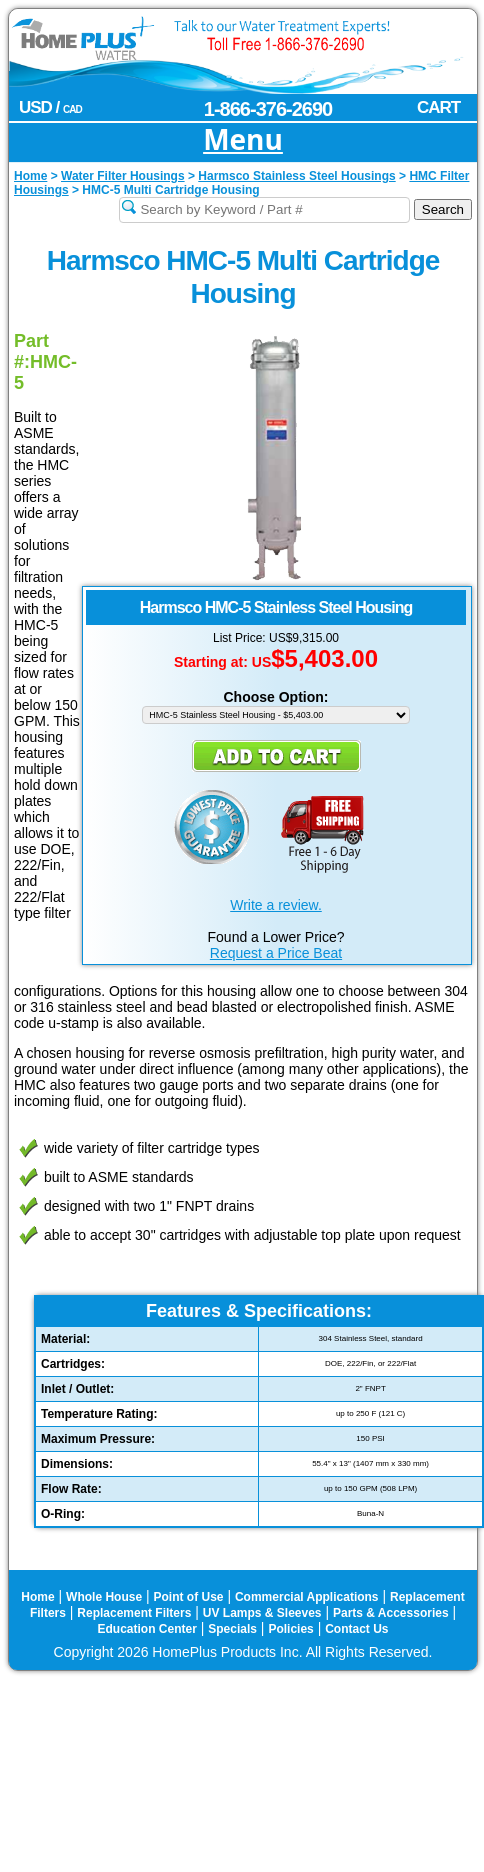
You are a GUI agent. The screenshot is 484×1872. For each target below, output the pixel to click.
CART (438, 107)
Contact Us (356, 1629)
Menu (243, 140)
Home (37, 1597)
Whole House (104, 1597)
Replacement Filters (134, 1613)
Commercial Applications (307, 1597)
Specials (232, 1629)
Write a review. (276, 905)
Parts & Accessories (391, 1613)
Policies (290, 1629)
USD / (50, 107)
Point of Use (189, 1597)
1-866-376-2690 (268, 109)
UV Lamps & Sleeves (262, 1613)
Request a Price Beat (276, 953)
